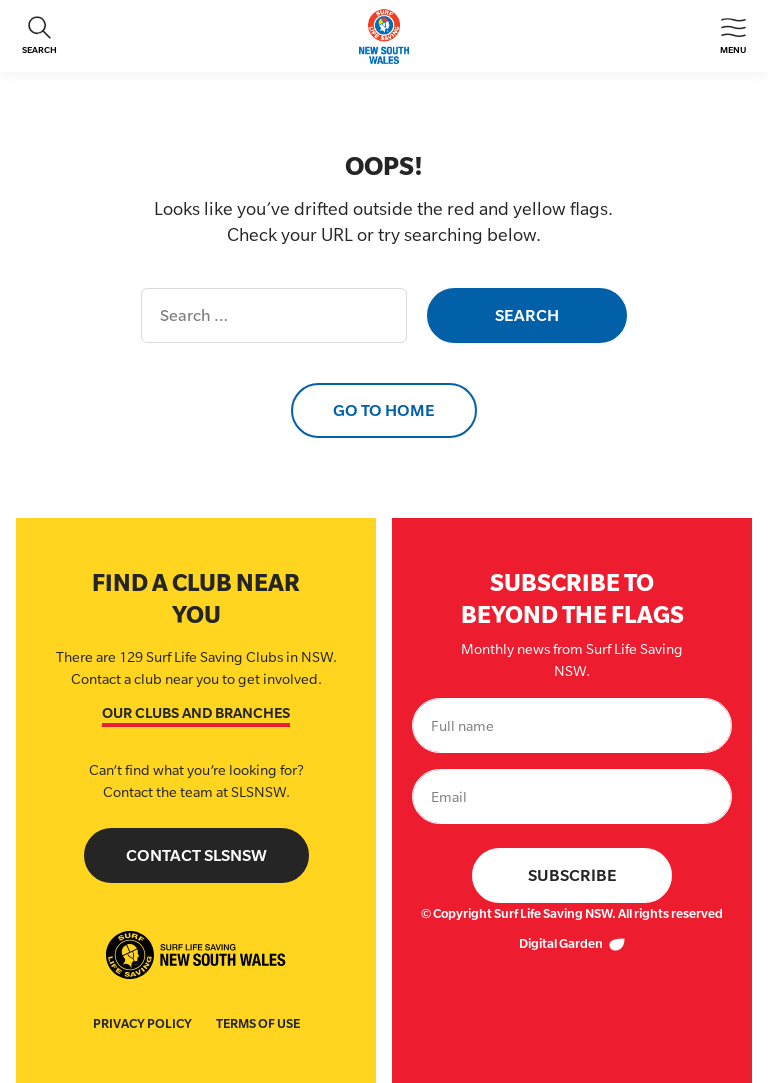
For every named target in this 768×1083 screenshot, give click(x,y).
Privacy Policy (142, 1023)
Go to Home (384, 410)
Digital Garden (572, 943)
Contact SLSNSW (196, 855)
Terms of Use (258, 1023)
